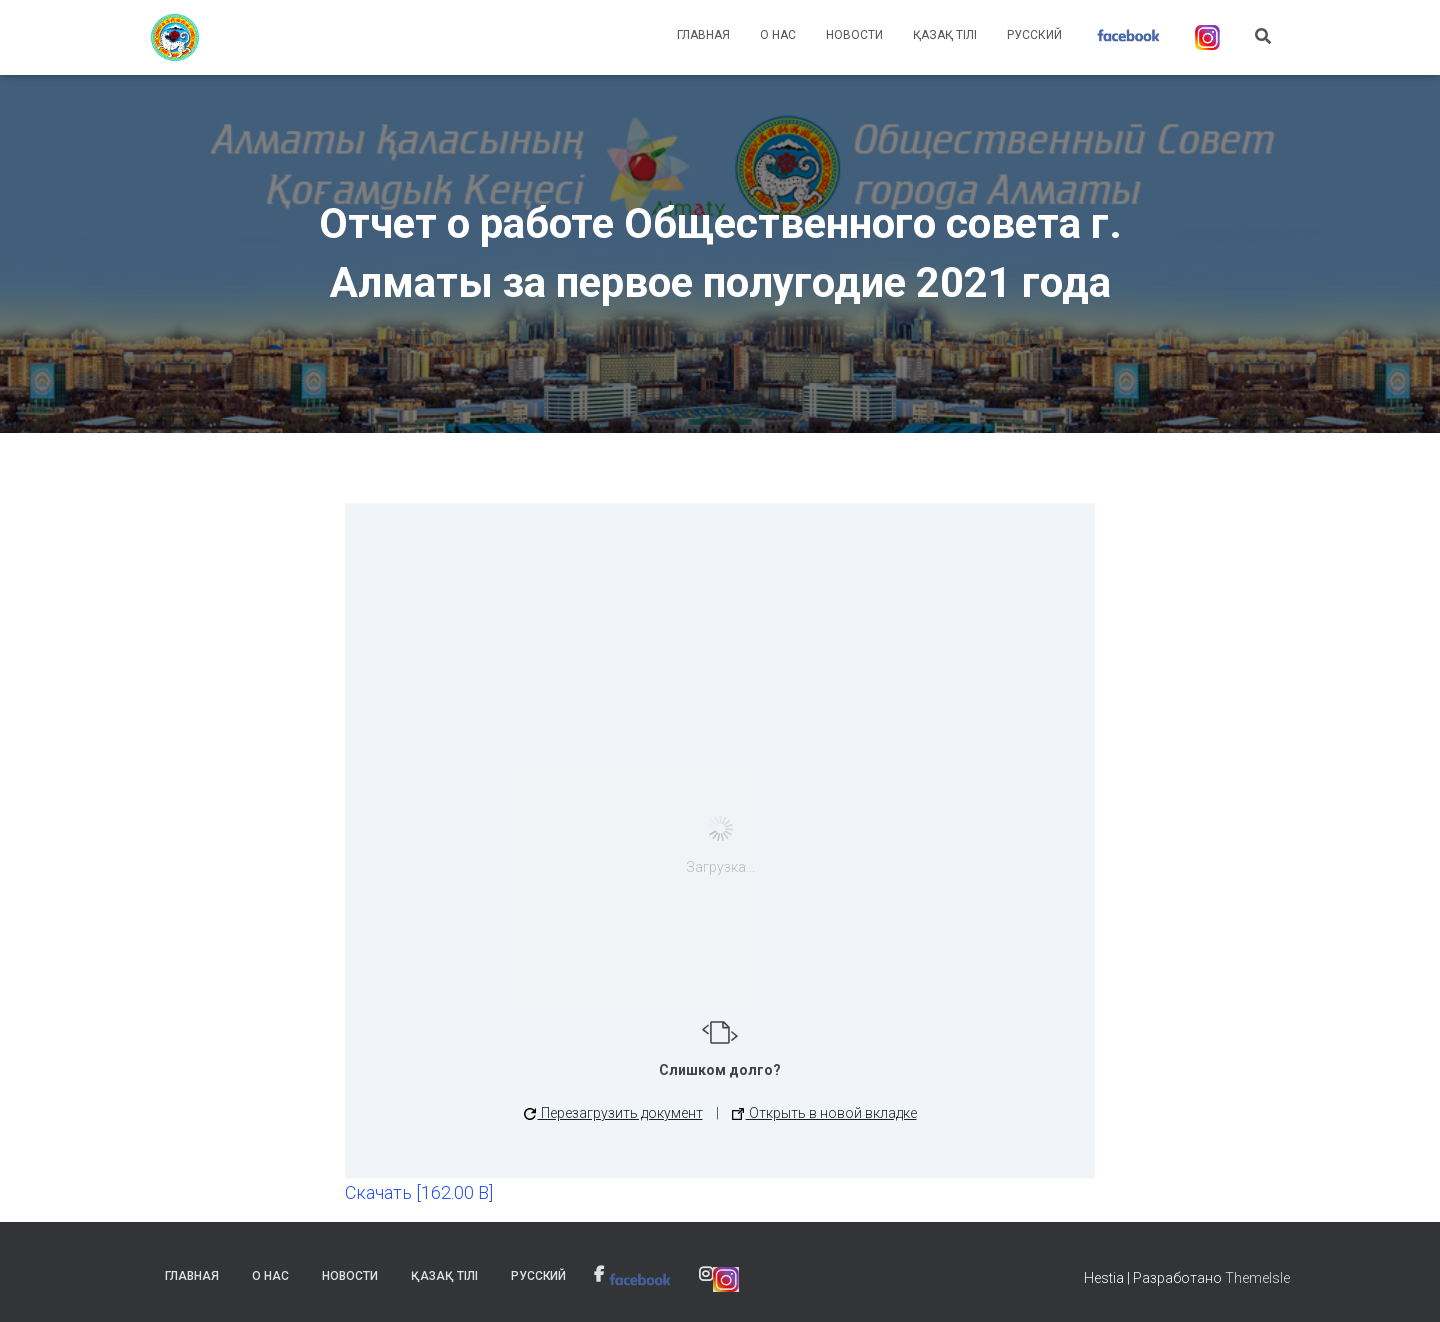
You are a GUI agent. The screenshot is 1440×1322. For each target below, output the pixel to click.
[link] (175, 38)
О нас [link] (778, 35)
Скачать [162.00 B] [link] (419, 1192)
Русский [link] (1034, 35)
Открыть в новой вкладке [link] (824, 1113)
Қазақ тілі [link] (945, 35)
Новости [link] (854, 35)
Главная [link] (703, 35)
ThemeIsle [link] (1257, 1278)
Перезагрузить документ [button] (613, 1113)
